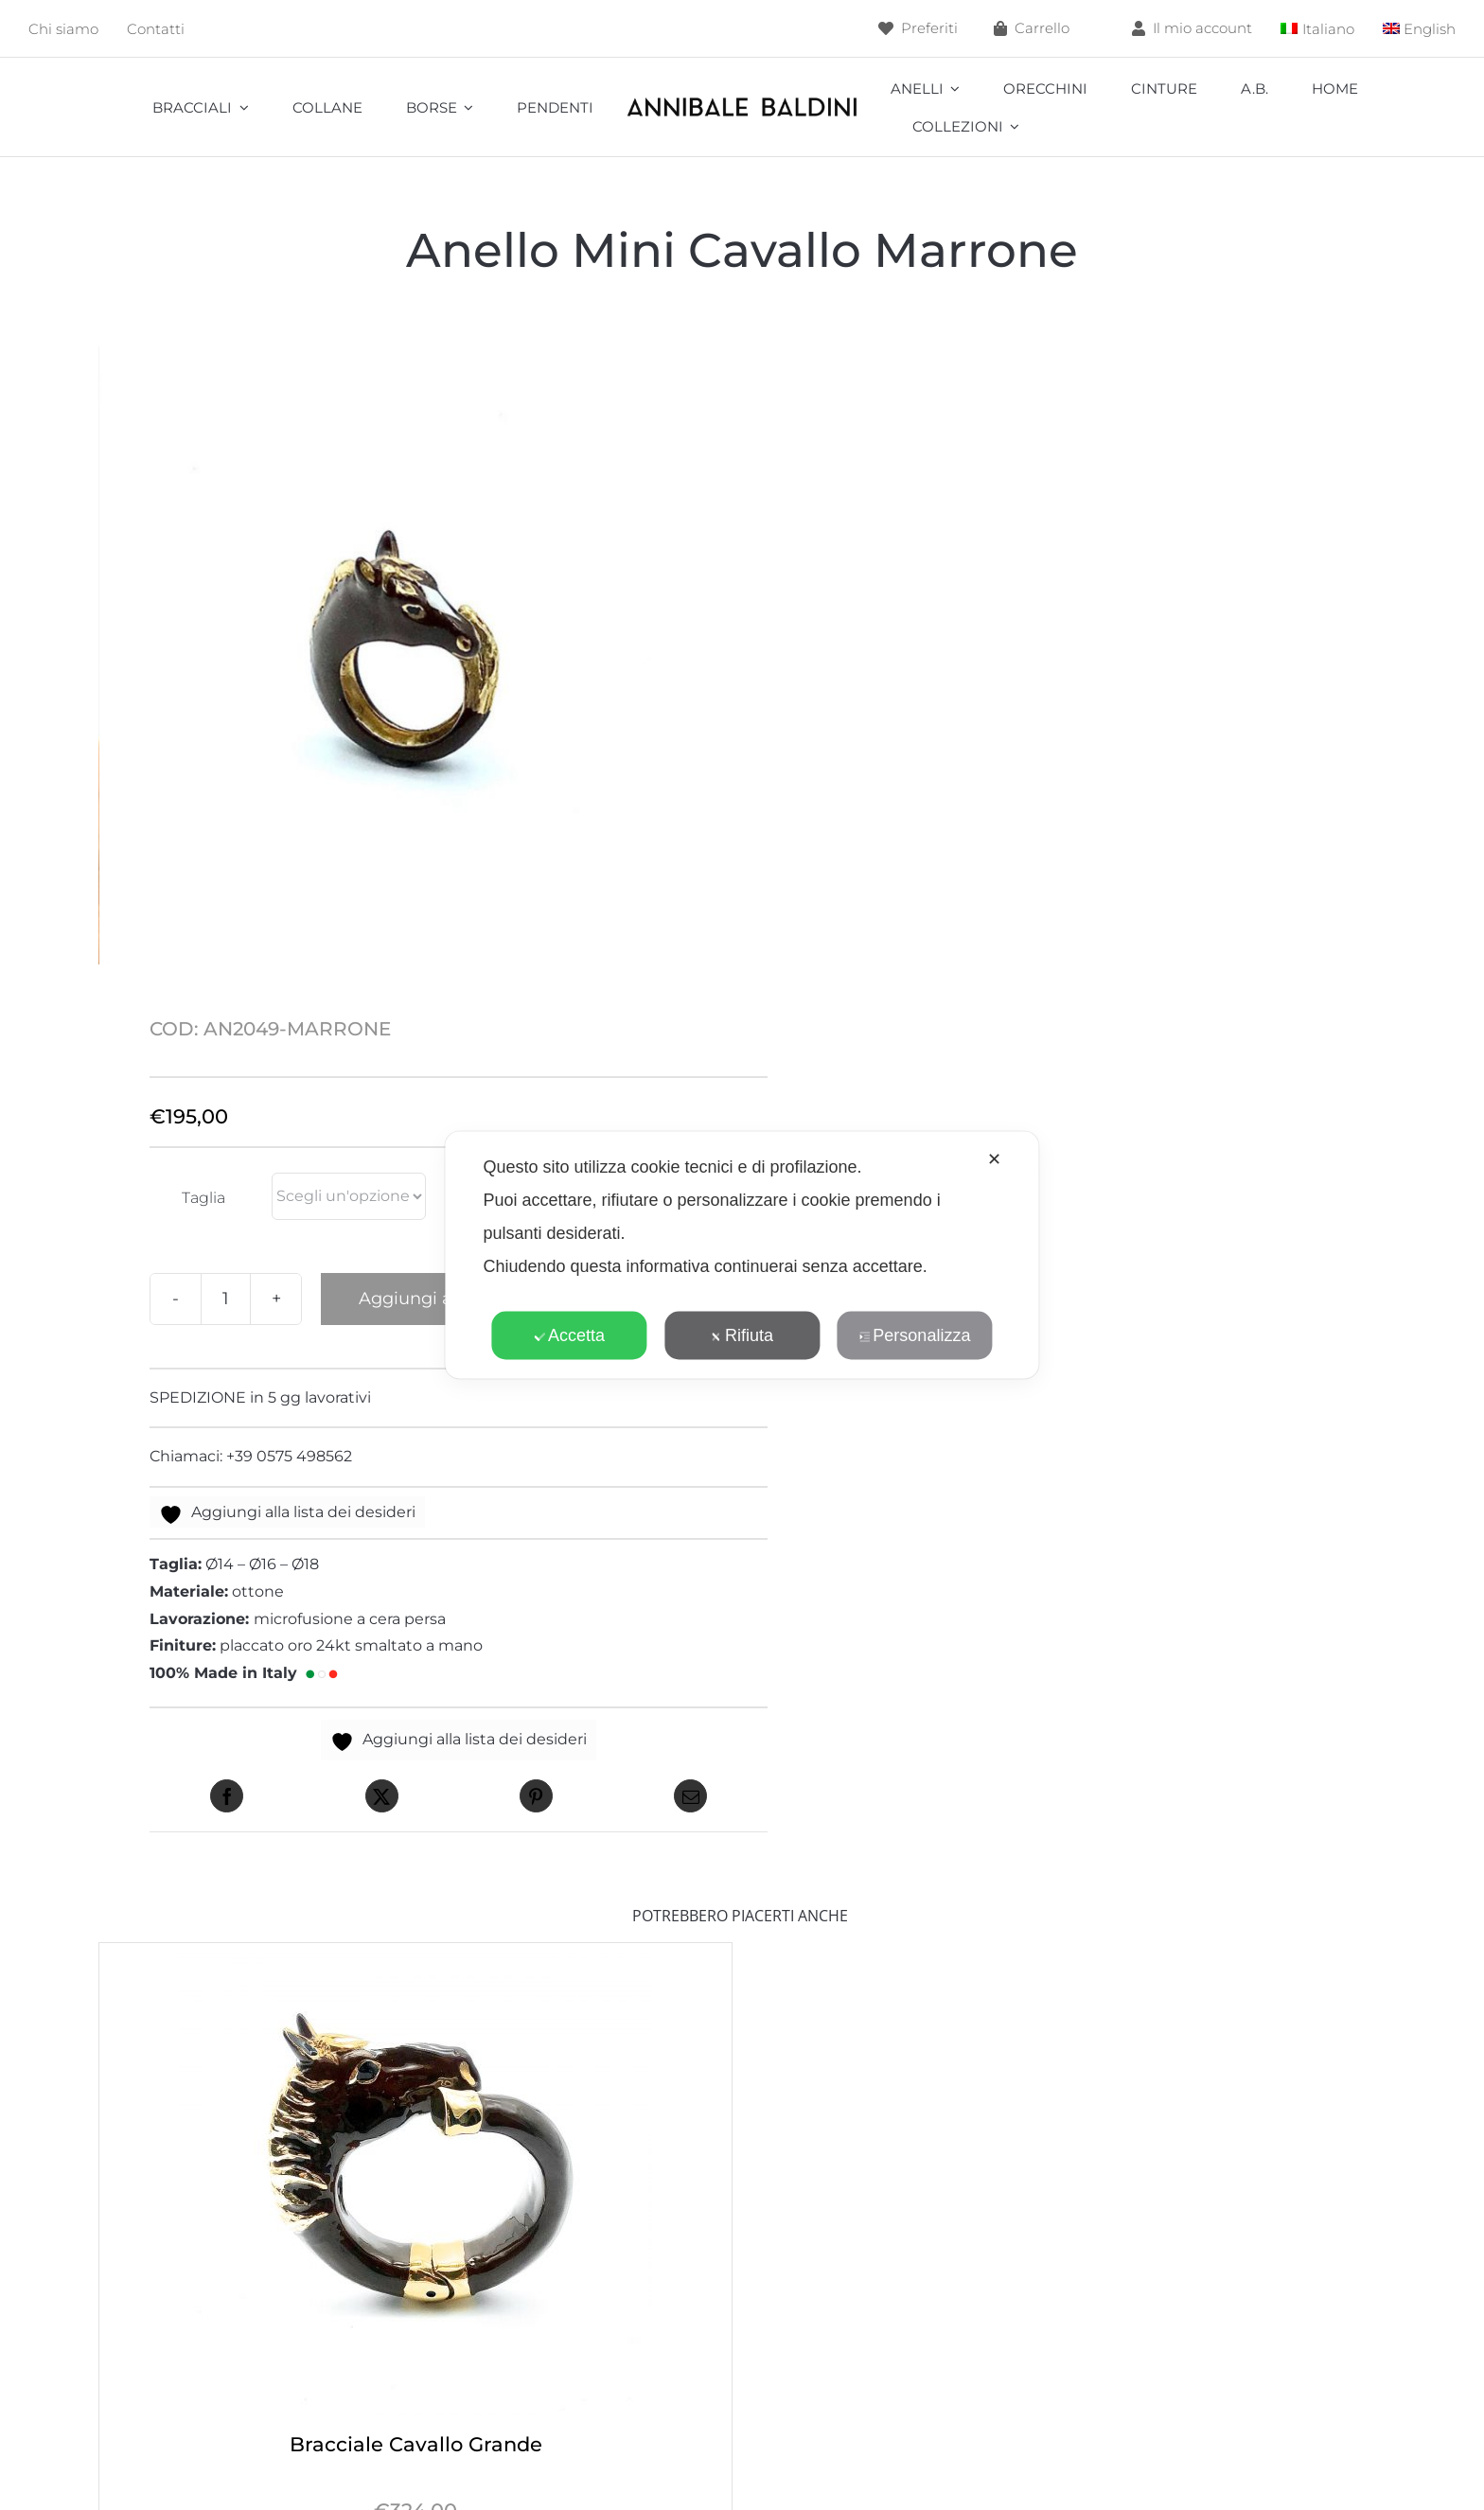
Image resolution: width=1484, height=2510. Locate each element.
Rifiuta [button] (742, 1335)
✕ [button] (994, 1159)
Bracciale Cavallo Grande (416, 2444)
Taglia (203, 1198)
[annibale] (742, 101)
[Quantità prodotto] (226, 1299)
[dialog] (741, 1255)
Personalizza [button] (914, 1335)
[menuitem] (1317, 29)
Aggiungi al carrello (442, 1298)
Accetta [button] (569, 1335)
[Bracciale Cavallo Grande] (415, 1956)
